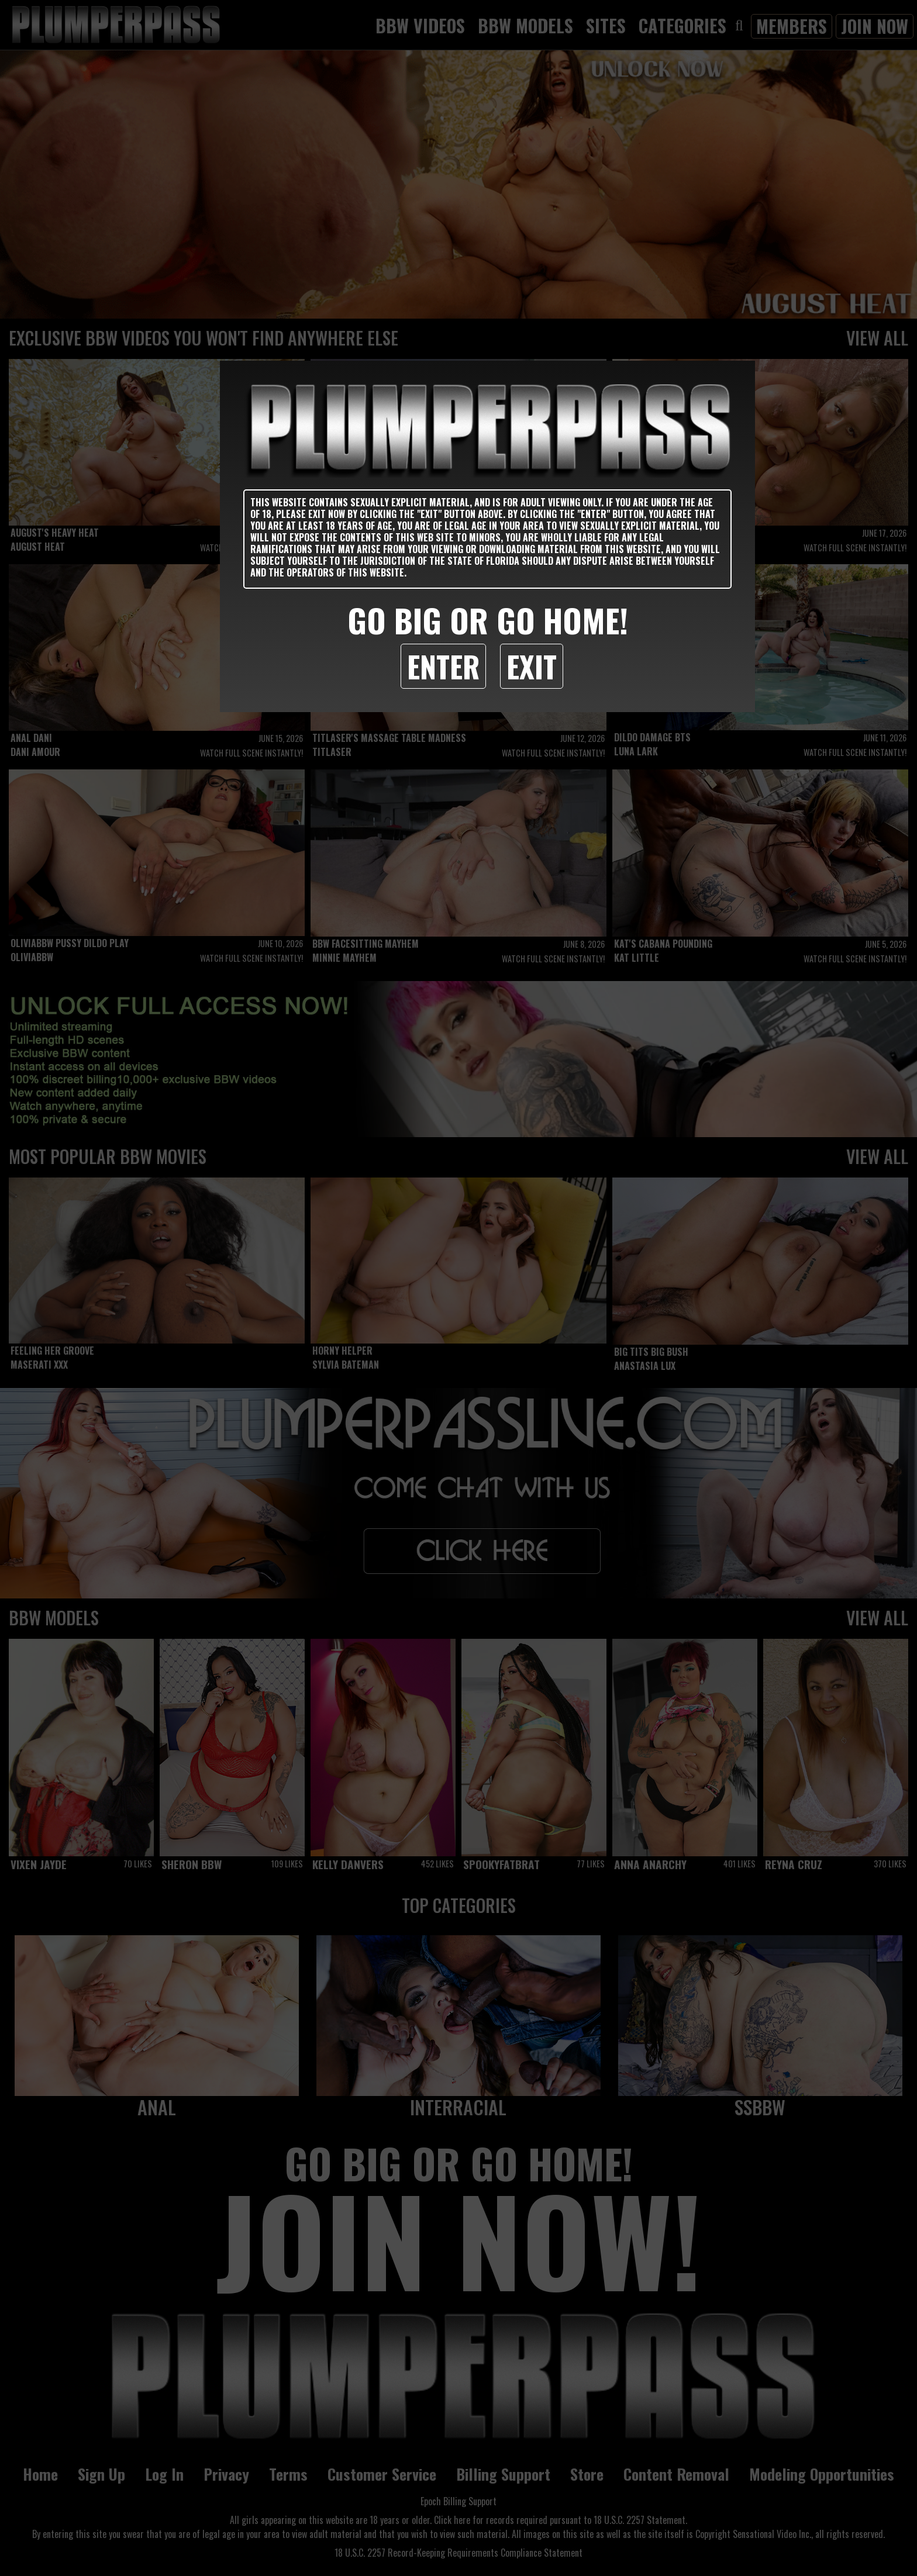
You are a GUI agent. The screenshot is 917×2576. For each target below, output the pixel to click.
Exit (531, 666)
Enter (443, 666)
